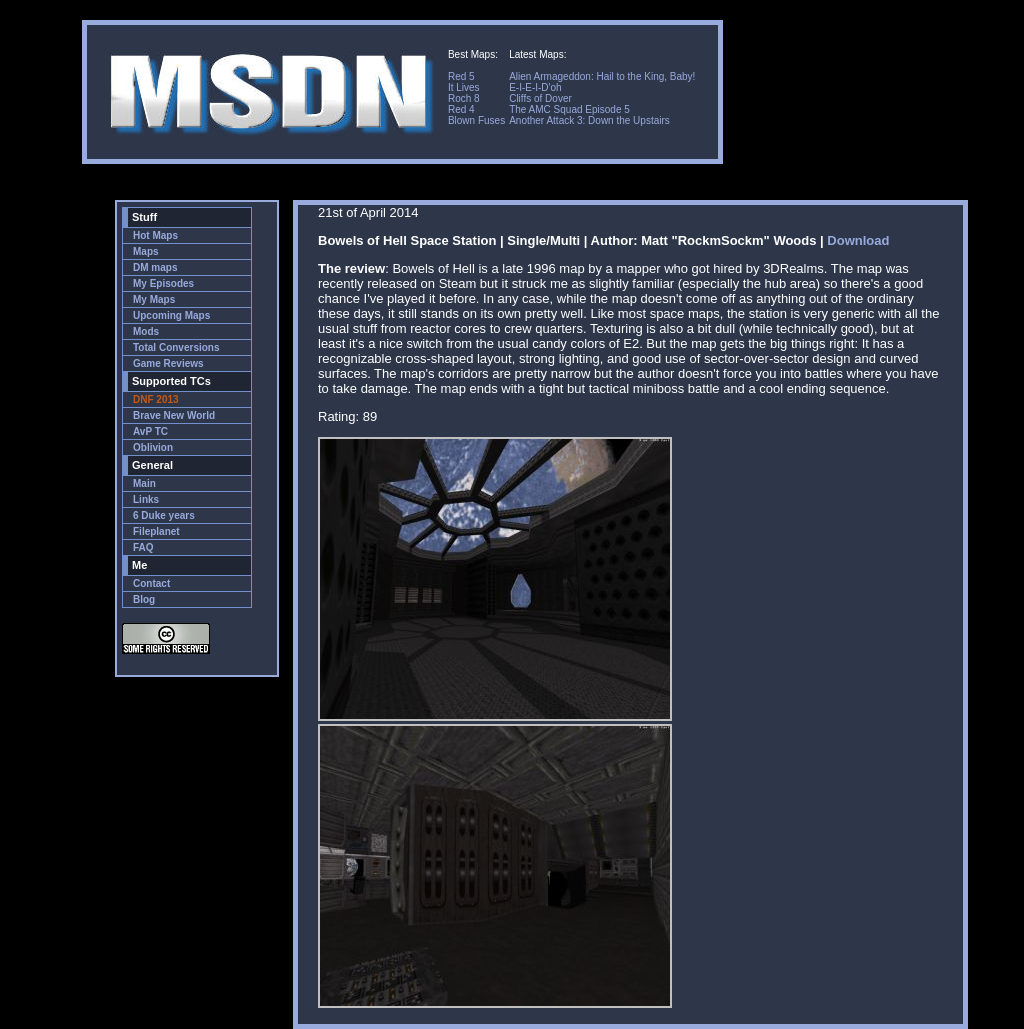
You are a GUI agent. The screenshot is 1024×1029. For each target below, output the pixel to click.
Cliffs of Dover (540, 98)
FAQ (143, 547)
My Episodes (163, 283)
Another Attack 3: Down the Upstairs (589, 120)
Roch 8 (464, 98)
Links (146, 499)
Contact (151, 583)
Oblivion (153, 447)
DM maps (155, 267)
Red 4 (461, 109)
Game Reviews (168, 363)
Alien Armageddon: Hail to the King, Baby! (602, 76)
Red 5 (461, 76)
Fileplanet (156, 531)
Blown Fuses (476, 120)
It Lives (464, 87)
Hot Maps (155, 235)
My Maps (154, 299)
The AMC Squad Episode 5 (569, 109)
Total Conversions (176, 347)
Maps (146, 251)
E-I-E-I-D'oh (535, 87)
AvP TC (150, 431)
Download (858, 240)
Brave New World (174, 415)
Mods (146, 331)
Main (144, 483)
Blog (144, 599)
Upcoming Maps (171, 315)
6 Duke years (164, 515)
